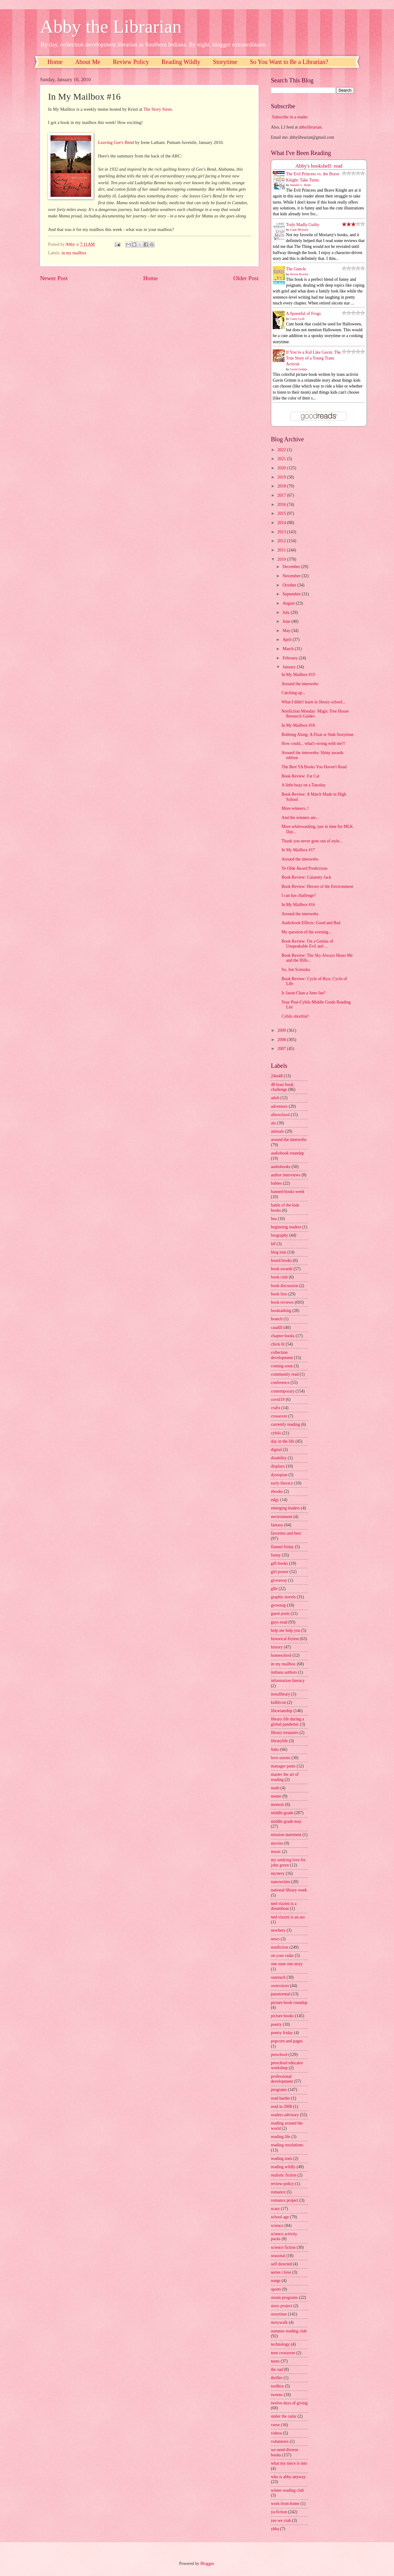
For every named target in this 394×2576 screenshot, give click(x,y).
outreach (278, 1977)
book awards (281, 1268)
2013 (282, 532)
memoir (277, 1804)
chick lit (278, 1344)
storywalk (279, 2322)
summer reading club (289, 2331)
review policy (282, 2183)
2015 (282, 513)
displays (278, 1466)
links (275, 1749)
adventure (279, 1106)
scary (275, 2208)
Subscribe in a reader (290, 117)
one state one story (287, 1964)
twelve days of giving (289, 2403)
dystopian (279, 1475)
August (289, 603)
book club (279, 1277)
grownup (278, 1605)
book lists (279, 1294)
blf (273, 1244)
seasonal (278, 2255)
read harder (280, 2098)
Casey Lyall (297, 318)
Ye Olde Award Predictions (304, 868)
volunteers (279, 2441)
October (290, 585)
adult (275, 1097)
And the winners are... (300, 817)
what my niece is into (289, 2463)
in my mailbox (74, 253)
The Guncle (296, 269)
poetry (276, 2024)
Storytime (225, 61)
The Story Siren (157, 109)
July (287, 612)
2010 (282, 559)
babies (276, 1183)
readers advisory (285, 2115)
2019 (282, 477)
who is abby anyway (288, 2477)
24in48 (277, 1076)
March (289, 648)
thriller (277, 2377)
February (291, 658)
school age (280, 2217)
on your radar (282, 1955)
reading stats (281, 2158)
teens (275, 2361)
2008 (282, 1039)
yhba (275, 2528)
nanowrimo (280, 1881)
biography (279, 1235)
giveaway (279, 1580)
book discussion (284, 1285)
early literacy (282, 1483)
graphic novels (283, 1597)
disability (279, 1458)
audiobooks (281, 1166)
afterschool (280, 1114)
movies (277, 1843)
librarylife (279, 1741)
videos (276, 2433)
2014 (282, 522)
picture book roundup (289, 2002)
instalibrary (280, 1694)
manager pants (283, 1766)
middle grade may (286, 1821)
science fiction (283, 2247)
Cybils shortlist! (295, 1016)
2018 (282, 486)
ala (273, 1123)
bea (274, 1218)
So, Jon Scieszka (295, 969)
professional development (282, 2079)
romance (278, 2192)
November (292, 576)
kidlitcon (278, 1702)
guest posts (280, 1613)
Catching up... (293, 692)
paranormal (280, 1994)
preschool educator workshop (287, 2065)
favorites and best (286, 1533)
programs (279, 2089)
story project (281, 2306)
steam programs (284, 2297)
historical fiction (285, 1638)
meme (276, 1796)
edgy (275, 1499)
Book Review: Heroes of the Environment (317, 886)
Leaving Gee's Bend (116, 142)
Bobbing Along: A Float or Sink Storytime (317, 734)
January (290, 667)
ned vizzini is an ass (288, 1917)
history (277, 1647)
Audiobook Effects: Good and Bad (310, 922)
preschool (279, 2054)
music (276, 1851)
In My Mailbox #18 (298, 725)
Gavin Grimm (298, 369)
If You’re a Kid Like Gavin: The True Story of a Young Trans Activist (313, 358)
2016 (282, 504)
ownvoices (280, 1985)
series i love (281, 2272)
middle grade (282, 1813)
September (292, 594)
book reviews (282, 1302)
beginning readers (286, 1227)
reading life (280, 2136)
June (287, 621)
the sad (277, 2369)
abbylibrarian (310, 127)
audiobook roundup (287, 1153)
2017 (282, 495)
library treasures (284, 1732)
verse (275, 2425)
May (287, 630)
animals (277, 1131)
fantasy (277, 1525)
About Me (87, 61)
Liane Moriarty (299, 229)
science (277, 2225)
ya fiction (279, 2512)
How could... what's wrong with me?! (313, 743)
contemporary (283, 1391)
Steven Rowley (299, 274)
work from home (285, 2503)
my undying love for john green (288, 1862)
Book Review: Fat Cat (300, 776)
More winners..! (295, 808)
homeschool (281, 1655)
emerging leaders (285, 1508)
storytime (279, 2314)
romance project (284, 2200)
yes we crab (281, 2520)
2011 (282, 550)
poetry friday (282, 2032)
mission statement (286, 1834)
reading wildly (283, 2167)
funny (276, 1555)
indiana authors (284, 1672)
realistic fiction (283, 2175)
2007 (282, 1048)
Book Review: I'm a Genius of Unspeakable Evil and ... (307, 944)
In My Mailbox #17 (298, 850)
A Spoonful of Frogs (303, 313)
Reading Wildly (181, 61)
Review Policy (131, 61)
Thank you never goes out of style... (311, 841)
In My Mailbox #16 (298, 904)
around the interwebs (289, 1139)
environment (281, 1516)
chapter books (283, 1336)
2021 (282, 458)
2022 (282, 449)
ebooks (277, 1491)
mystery (277, 1873)
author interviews (285, 1175)
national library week (289, 1890)
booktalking (281, 1310)
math (275, 1788)
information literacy (288, 1680)
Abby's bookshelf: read (319, 166)
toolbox (277, 2386)
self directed (281, 2264)
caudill (277, 1327)
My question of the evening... (306, 932)
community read (285, 1374)
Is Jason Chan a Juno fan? (303, 993)
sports (276, 2289)
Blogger (207, 2563)
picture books (282, 2015)
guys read (279, 1622)
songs (275, 2280)
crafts (275, 1407)
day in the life (282, 1441)
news (275, 1939)
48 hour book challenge (282, 1087)
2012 (282, 541)
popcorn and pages (287, 2041)
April (288, 639)
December (292, 566)
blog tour (278, 1252)
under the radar (284, 2416)
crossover (279, 1416)
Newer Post (54, 278)
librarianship (281, 1710)
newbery (278, 1930)
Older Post (246, 278)
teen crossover (283, 2353)
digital (276, 1449)
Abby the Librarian (111, 26)
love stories (280, 1757)
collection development (282, 1355)
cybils (276, 1433)
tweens (277, 2394)
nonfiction (279, 1947)
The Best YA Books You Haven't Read (314, 767)
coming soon (282, 1366)
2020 (282, 468)
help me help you (285, 1630)
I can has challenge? (298, 895)
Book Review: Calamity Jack (306, 877)
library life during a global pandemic (287, 1722)
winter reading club (287, 2490)
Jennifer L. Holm (300, 185)
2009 (282, 1030)
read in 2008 (281, 2106)
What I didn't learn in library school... (313, 702)
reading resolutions (287, 2145)
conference (280, 1382)
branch (277, 1319)
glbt (274, 1588)
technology (280, 2344)
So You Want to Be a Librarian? (289, 61)
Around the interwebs (299, 684)
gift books (279, 1563)
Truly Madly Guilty (302, 224)
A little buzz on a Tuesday (303, 785)
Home (54, 61)
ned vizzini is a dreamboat (283, 1906)
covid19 (277, 1399)
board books (281, 1260)
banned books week (287, 1191)
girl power (279, 1571)
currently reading (285, 1424)
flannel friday (282, 1546)
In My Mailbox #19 (298, 674)
